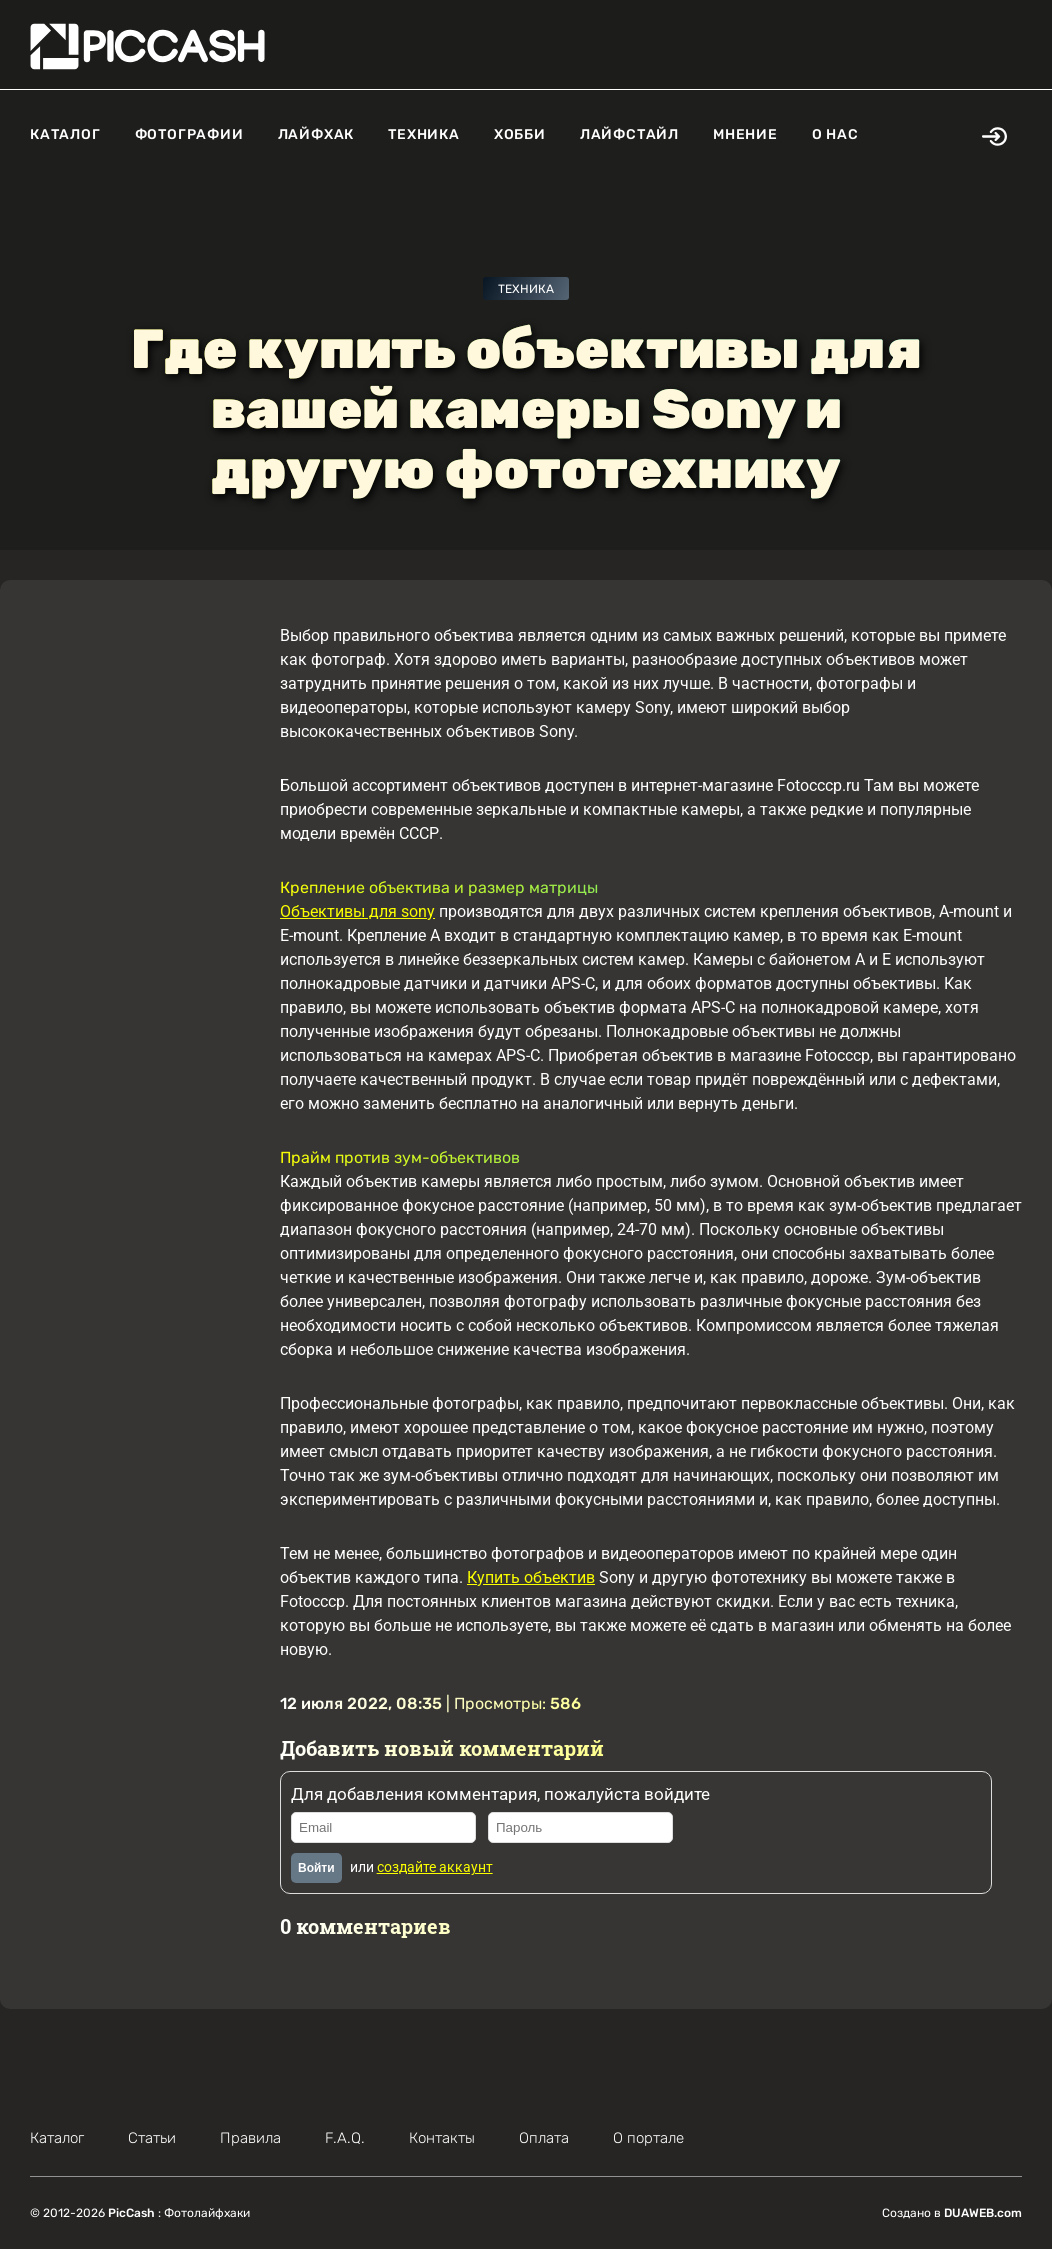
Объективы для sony (357, 911)
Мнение (745, 134)
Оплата (544, 2138)
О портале (648, 2138)
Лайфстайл (629, 134)
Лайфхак (316, 134)
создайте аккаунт (435, 1867)
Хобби (520, 134)
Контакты (442, 2138)
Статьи (152, 2138)
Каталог (65, 134)
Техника (424, 134)
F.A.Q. (345, 2138)
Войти (316, 1868)
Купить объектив (531, 1577)
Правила (250, 2138)
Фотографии (189, 134)
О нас (835, 134)
